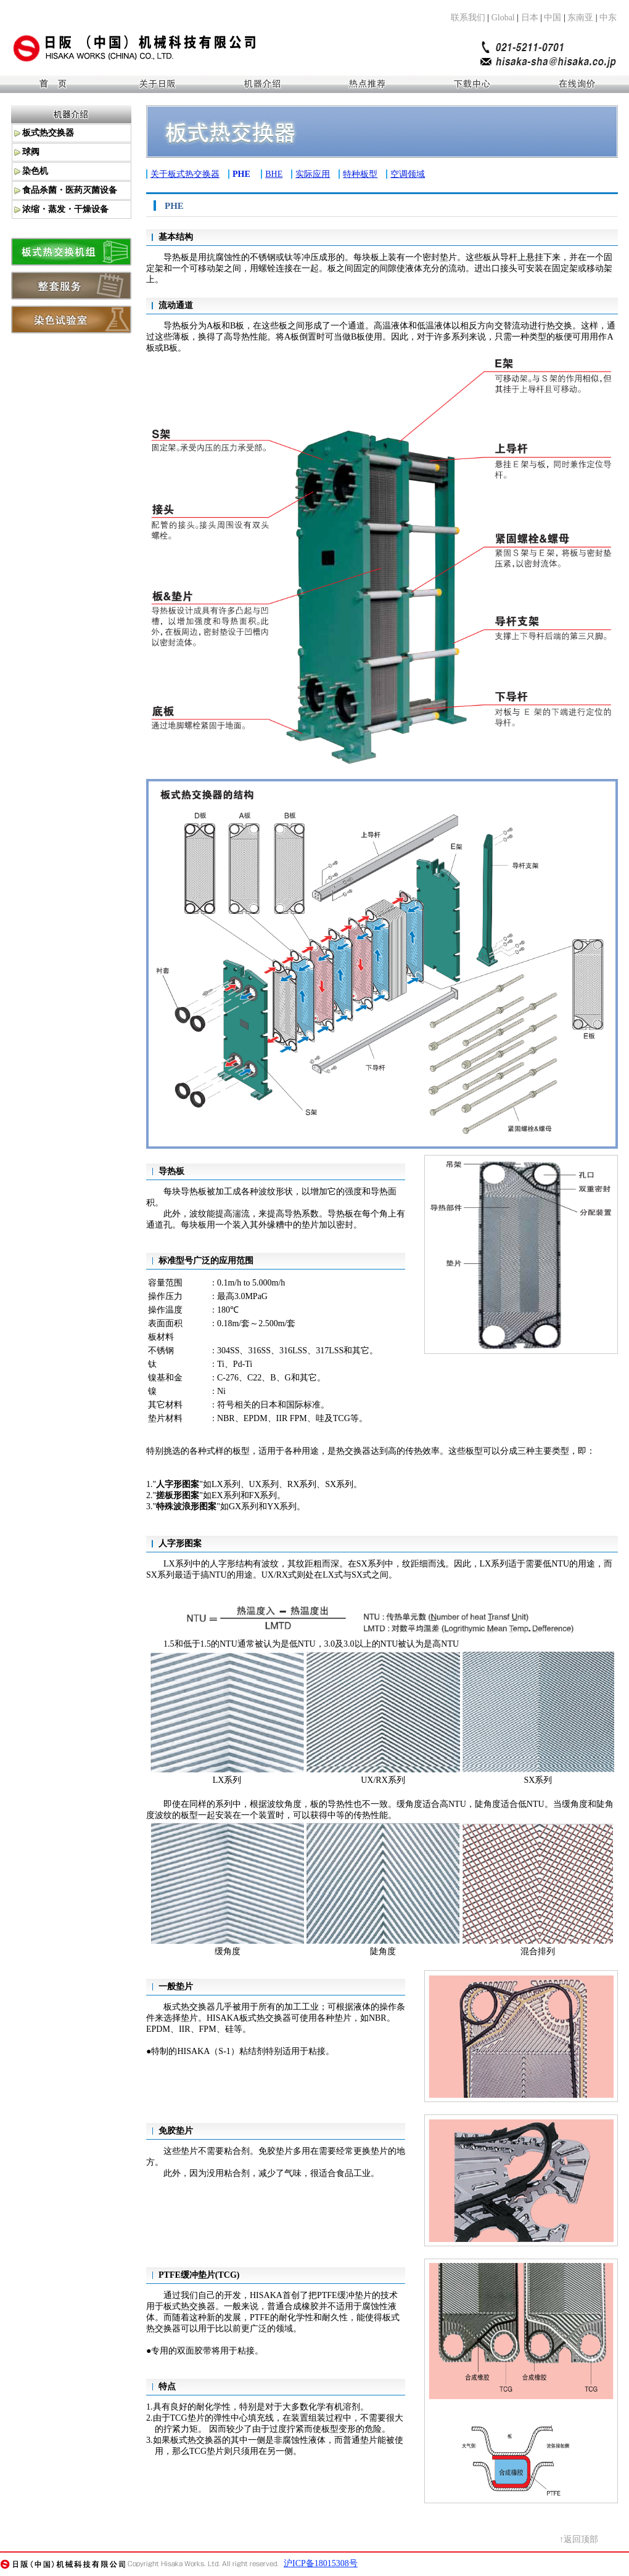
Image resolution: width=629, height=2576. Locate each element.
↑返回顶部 (578, 2539)
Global (503, 17)
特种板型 (360, 174)
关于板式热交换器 (185, 174)
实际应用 (312, 174)
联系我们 (468, 17)
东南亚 (580, 17)
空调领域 (407, 174)
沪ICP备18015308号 (321, 2563)
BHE (273, 174)
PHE (241, 174)
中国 (552, 17)
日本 (529, 17)
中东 (608, 17)
